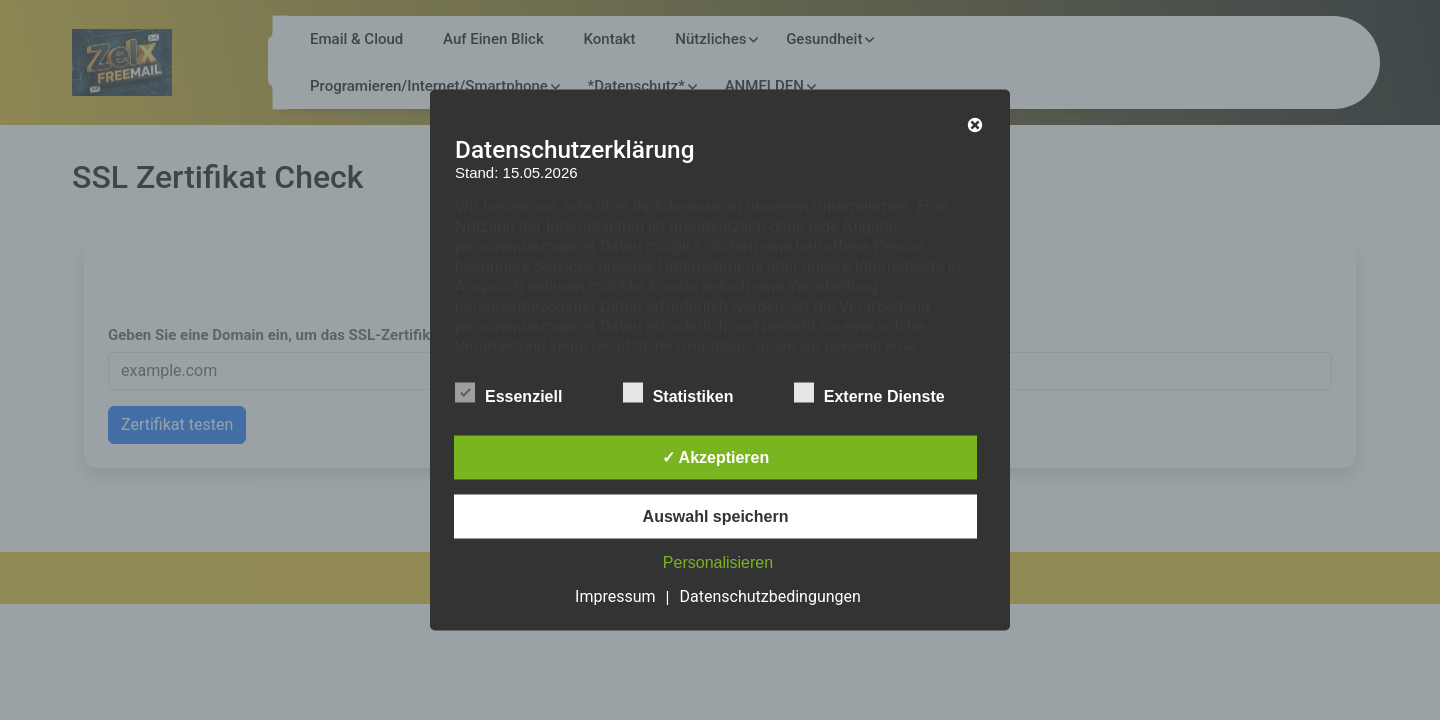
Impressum (615, 596)
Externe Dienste (869, 393)
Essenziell (508, 393)
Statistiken (678, 393)
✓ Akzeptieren (716, 457)
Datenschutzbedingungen (770, 596)
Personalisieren (718, 562)
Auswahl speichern (716, 516)
